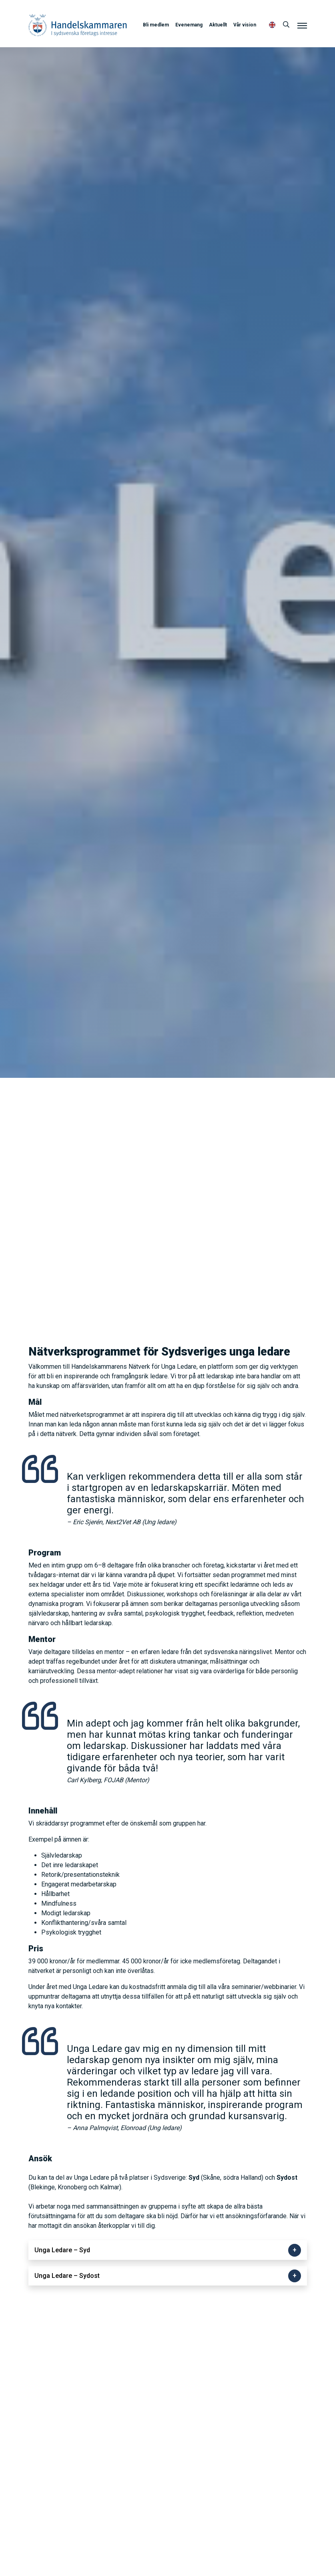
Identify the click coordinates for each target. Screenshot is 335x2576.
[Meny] (302, 25)
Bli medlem (156, 25)
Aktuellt (218, 25)
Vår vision (244, 25)
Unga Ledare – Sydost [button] (67, 2275)
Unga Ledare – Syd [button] (62, 2250)
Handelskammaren (77, 25)
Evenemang (189, 25)
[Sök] (286, 25)
